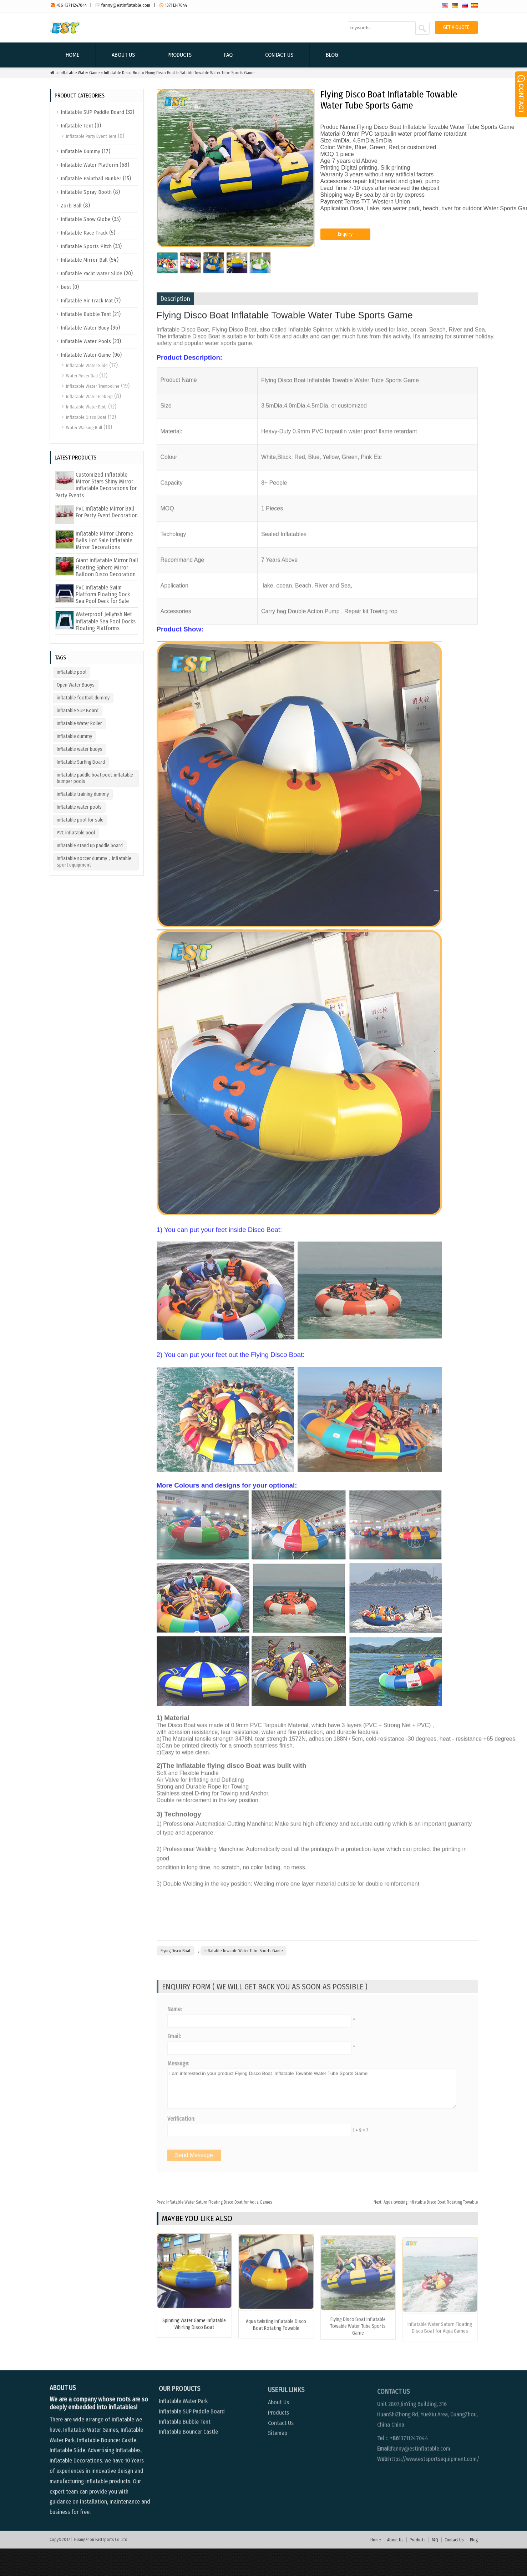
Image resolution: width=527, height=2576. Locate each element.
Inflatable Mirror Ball (84, 260)
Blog (332, 54)
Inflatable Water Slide (87, 365)
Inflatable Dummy (80, 151)
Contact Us (279, 54)
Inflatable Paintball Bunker (91, 178)
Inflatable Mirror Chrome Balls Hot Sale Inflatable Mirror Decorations (104, 540)
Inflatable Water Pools (86, 341)
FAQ (228, 54)
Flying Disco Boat (176, 1978)
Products (179, 54)
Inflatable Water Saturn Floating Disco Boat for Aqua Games (214, 2229)
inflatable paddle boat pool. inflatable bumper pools (95, 778)
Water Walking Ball (84, 427)
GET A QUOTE (456, 27)
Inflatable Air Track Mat (87, 300)
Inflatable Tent (77, 125)
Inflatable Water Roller (79, 723)
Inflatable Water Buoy (85, 328)
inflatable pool (71, 672)
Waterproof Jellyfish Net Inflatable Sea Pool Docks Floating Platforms (106, 621)
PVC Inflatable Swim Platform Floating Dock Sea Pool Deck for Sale (103, 594)
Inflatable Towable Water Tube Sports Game (243, 1978)
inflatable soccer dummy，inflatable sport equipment (94, 861)
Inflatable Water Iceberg (89, 396)
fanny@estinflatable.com (125, 5)
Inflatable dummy (74, 736)
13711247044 (176, 5)
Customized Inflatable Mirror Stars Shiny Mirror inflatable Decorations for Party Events (96, 485)
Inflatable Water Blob (86, 407)
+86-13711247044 (71, 5)
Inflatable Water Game (80, 72)
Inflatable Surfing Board (81, 762)
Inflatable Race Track (84, 233)
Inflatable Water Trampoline (93, 386)
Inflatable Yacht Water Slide (91, 273)
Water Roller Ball (82, 375)
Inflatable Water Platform (89, 165)
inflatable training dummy (83, 794)
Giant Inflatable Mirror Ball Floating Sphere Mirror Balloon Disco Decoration (107, 567)
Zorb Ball (71, 205)
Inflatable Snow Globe (86, 219)
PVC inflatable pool (76, 833)
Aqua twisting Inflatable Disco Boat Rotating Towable (426, 2229)
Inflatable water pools (79, 807)
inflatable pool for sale (80, 820)
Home (72, 54)
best (66, 287)
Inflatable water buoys (79, 749)
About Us (123, 54)
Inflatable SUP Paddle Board (92, 112)
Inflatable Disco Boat (122, 72)
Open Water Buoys (76, 685)
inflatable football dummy (83, 698)
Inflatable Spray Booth (86, 192)
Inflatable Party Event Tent (91, 136)
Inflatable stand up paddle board (90, 846)
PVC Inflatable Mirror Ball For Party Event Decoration (107, 512)
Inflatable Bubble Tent (86, 314)
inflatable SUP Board (77, 711)
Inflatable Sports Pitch (86, 246)
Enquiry (345, 253)
